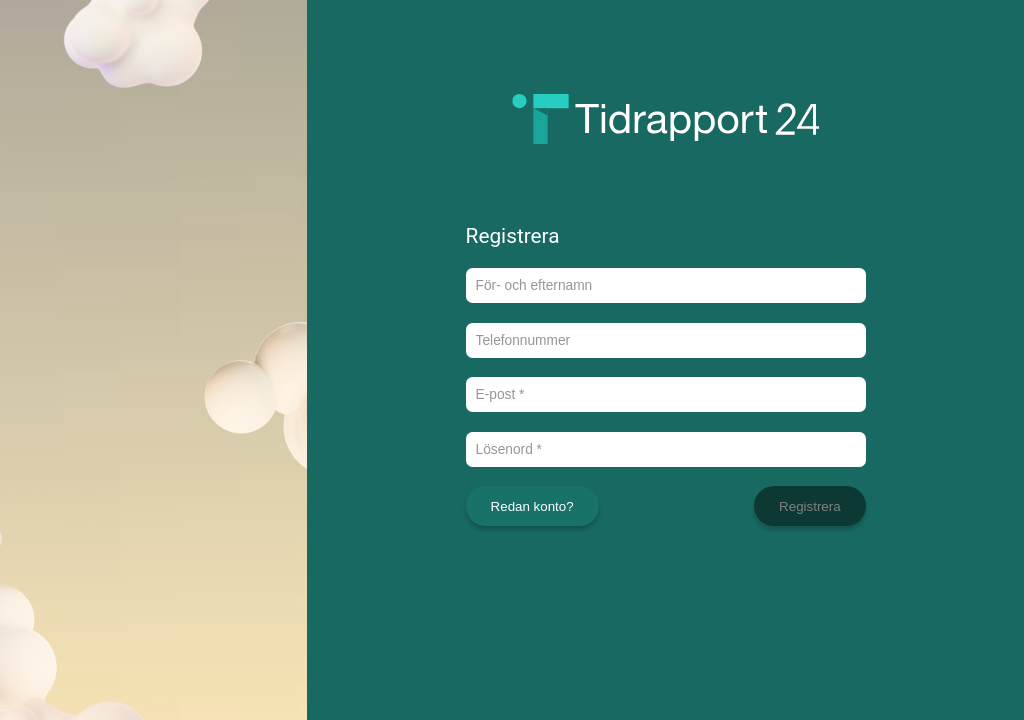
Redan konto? (532, 506)
